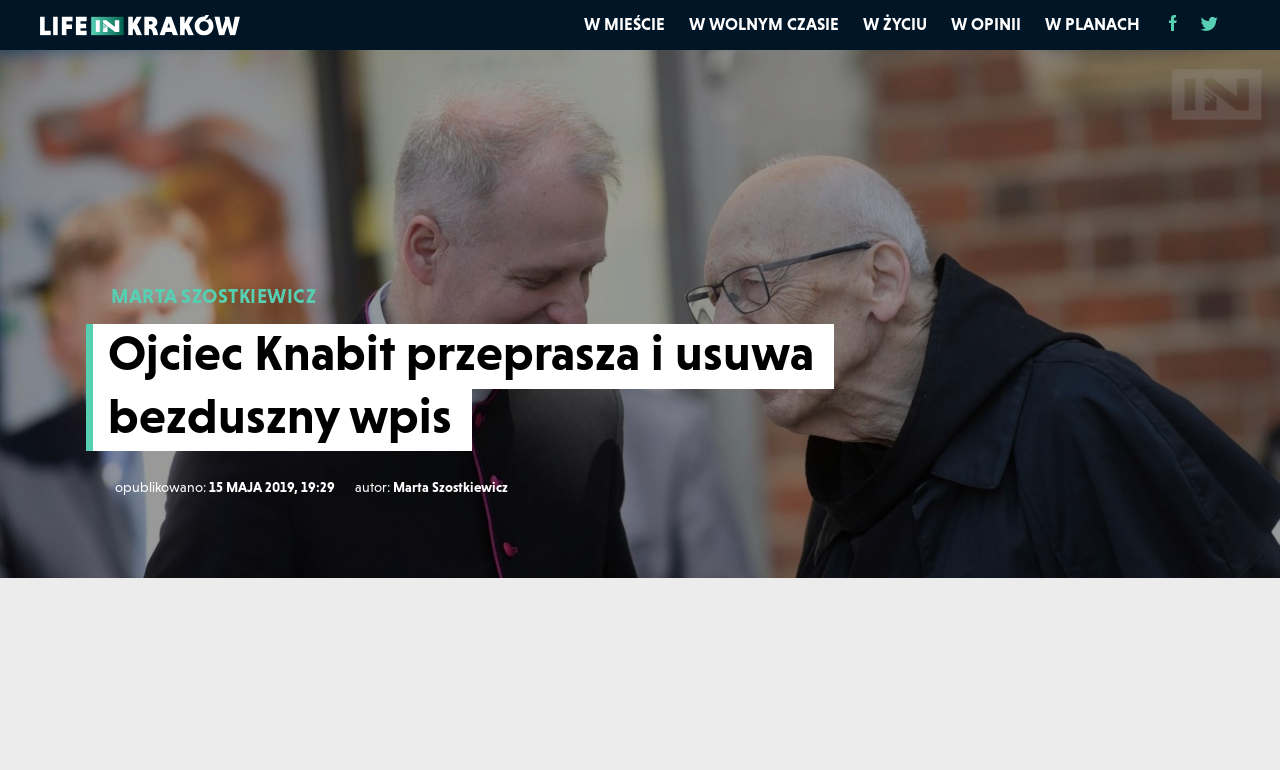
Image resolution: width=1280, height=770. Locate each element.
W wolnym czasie (764, 24)
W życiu (895, 24)
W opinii (986, 24)
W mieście (624, 24)
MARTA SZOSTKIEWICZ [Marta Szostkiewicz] (213, 296)
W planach (1092, 24)
